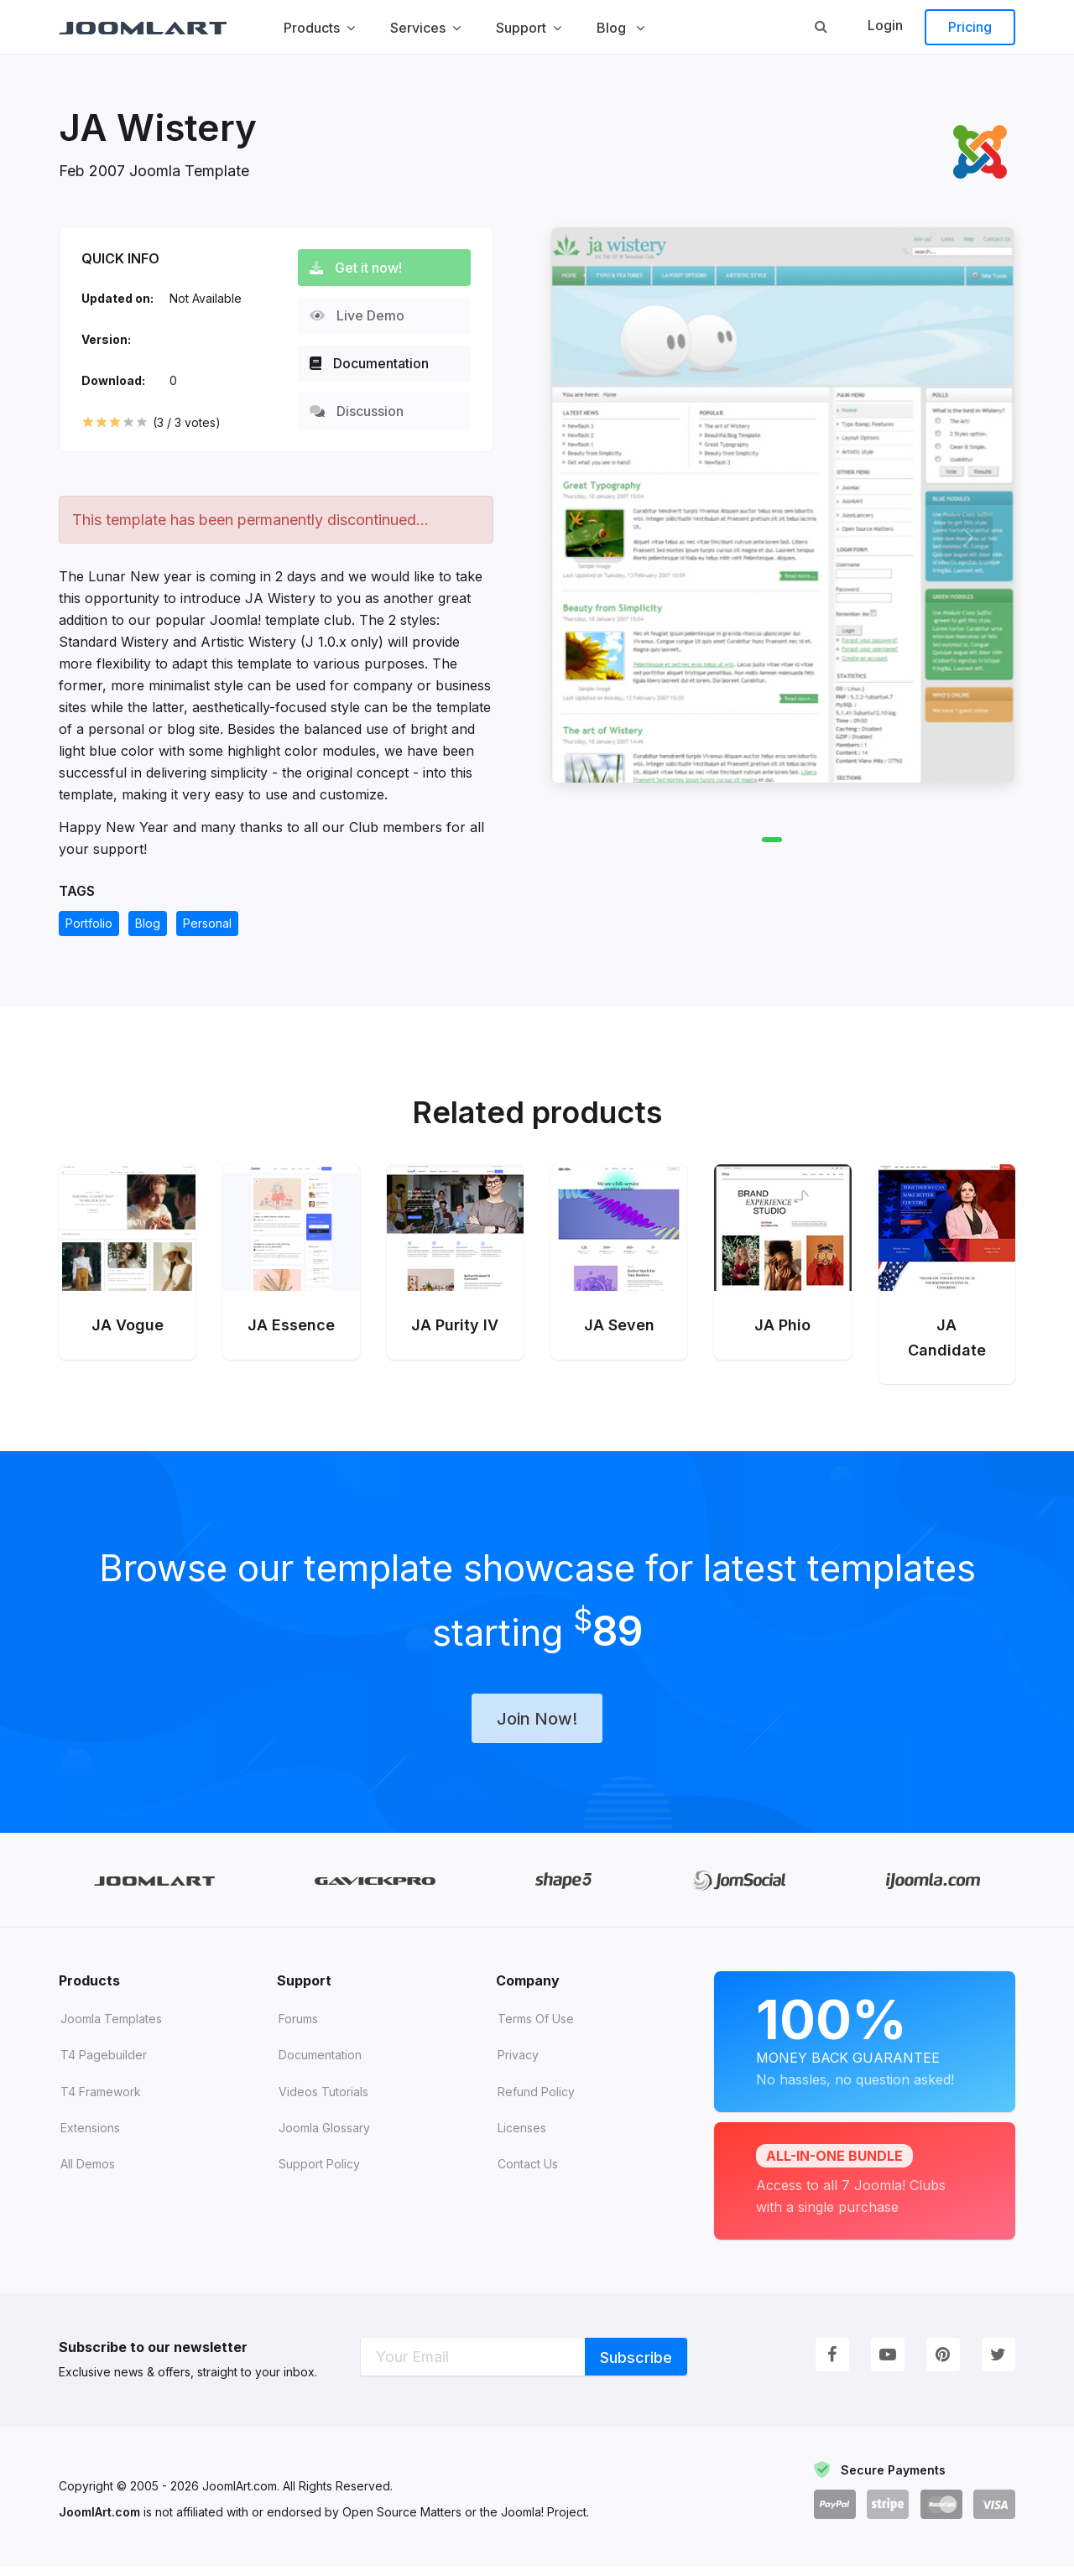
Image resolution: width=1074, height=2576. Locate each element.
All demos (87, 2174)
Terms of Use (536, 2029)
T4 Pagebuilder (103, 2065)
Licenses (522, 2138)
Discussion (363, 411)
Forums (298, 2029)
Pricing (970, 26)
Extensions (90, 2138)
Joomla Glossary (324, 2138)
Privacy (518, 2065)
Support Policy (319, 2174)
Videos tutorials (323, 2102)
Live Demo (363, 315)
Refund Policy (536, 2102)
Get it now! (362, 267)
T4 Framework (100, 2102)
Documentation (375, 363)
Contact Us (528, 2174)
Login (885, 25)
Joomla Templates (111, 2029)
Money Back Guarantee (865, 2048)
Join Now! (537, 1727)
